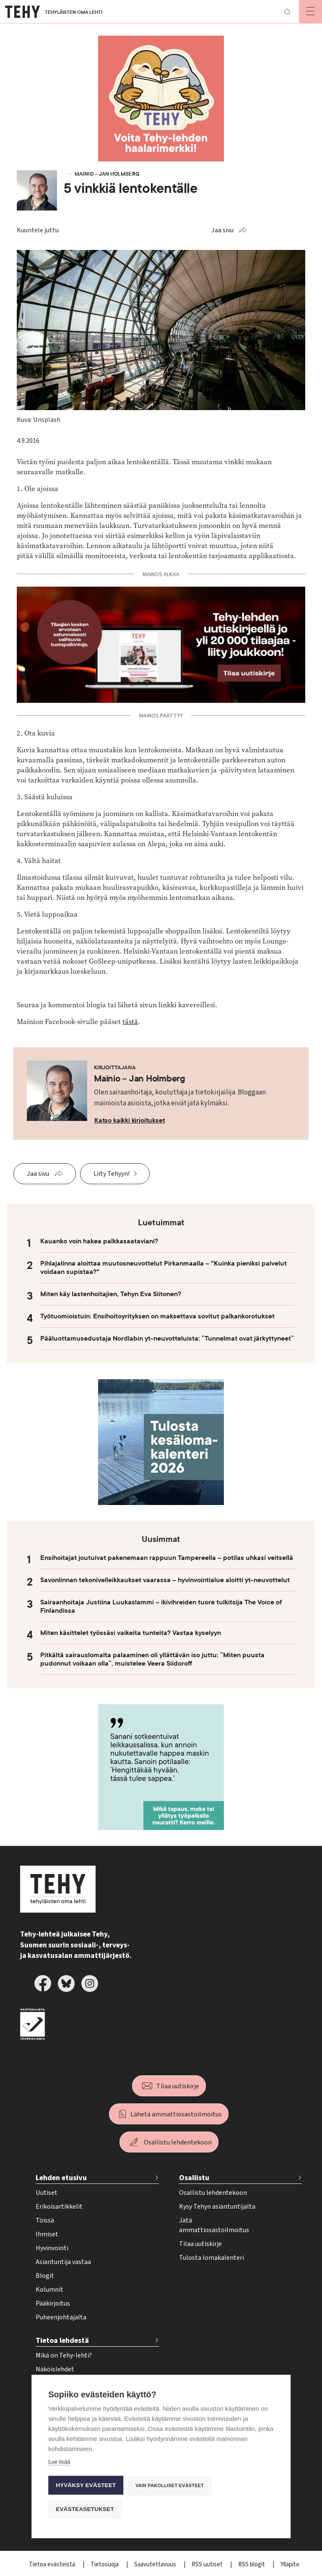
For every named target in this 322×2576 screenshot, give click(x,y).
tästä (130, 1022)
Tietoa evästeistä (52, 2564)
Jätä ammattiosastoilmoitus (214, 2225)
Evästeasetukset (85, 2509)
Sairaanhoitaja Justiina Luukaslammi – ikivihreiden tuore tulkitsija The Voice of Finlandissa (161, 1606)
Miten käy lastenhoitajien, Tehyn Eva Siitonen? (110, 1294)
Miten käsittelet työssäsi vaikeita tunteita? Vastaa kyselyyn (130, 1633)
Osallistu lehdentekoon (178, 2142)
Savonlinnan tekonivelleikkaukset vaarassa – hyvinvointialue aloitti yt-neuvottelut (165, 1580)
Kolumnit (49, 2289)
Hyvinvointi (52, 2248)
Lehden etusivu (61, 2178)
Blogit (45, 2275)
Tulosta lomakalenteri (211, 2257)
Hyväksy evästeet (86, 2485)
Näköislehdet (55, 2369)
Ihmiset (47, 2234)
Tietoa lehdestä (62, 2340)
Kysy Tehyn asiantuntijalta (217, 2206)
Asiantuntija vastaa (63, 2262)
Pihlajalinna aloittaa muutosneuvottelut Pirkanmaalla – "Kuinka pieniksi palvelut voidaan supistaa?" (163, 1267)
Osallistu (194, 2178)
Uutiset (46, 2192)
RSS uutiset (208, 2564)
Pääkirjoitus (53, 2303)
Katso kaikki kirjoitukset (129, 1120)
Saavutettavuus (155, 2564)
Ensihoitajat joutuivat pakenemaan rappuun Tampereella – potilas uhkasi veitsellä (166, 1558)
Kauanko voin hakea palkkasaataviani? (99, 1241)
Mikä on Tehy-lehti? (64, 2355)
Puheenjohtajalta (61, 2317)
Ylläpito (289, 2564)
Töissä (45, 2220)
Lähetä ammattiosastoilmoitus (176, 2114)
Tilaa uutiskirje (177, 2086)
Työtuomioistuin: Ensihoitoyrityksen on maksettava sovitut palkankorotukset (157, 1316)
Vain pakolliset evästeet (169, 2485)
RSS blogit (252, 2564)
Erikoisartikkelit (59, 2206)
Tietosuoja (105, 2564)
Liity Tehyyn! (111, 1173)
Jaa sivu (222, 230)
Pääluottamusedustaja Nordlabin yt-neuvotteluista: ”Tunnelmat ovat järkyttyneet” (167, 1338)
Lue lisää (59, 2462)
